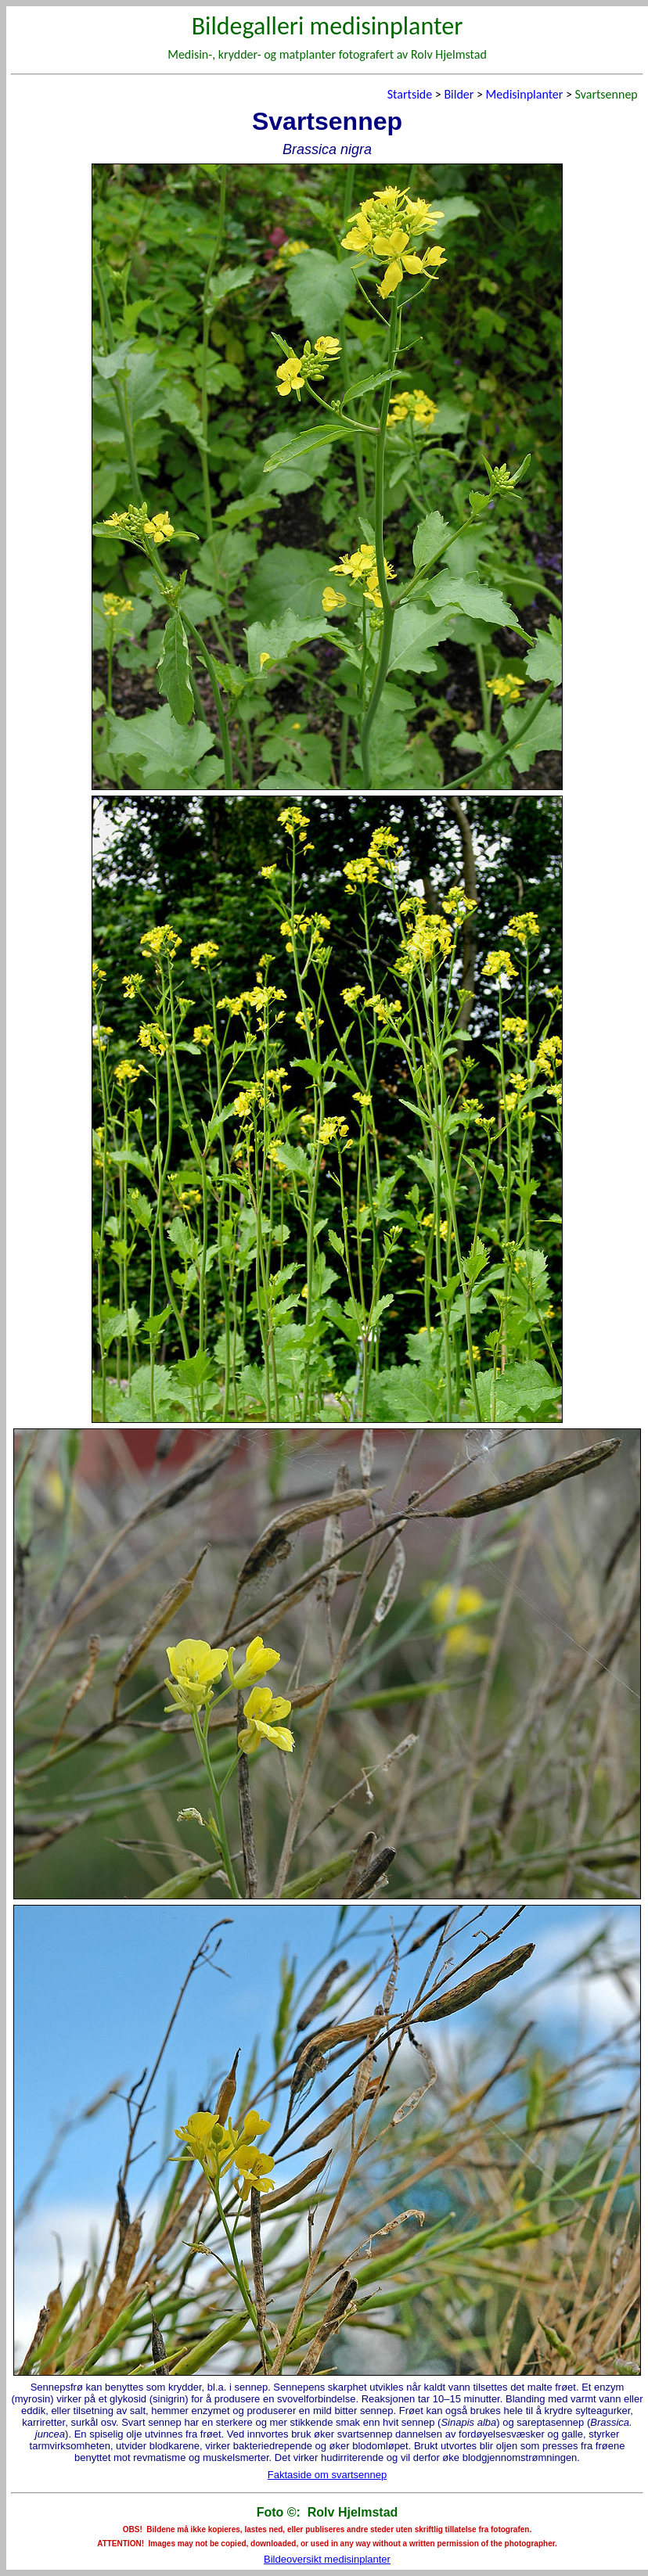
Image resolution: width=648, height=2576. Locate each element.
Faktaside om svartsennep (327, 2475)
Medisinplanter (524, 94)
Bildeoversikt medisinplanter (327, 2559)
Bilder (458, 94)
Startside (409, 94)
